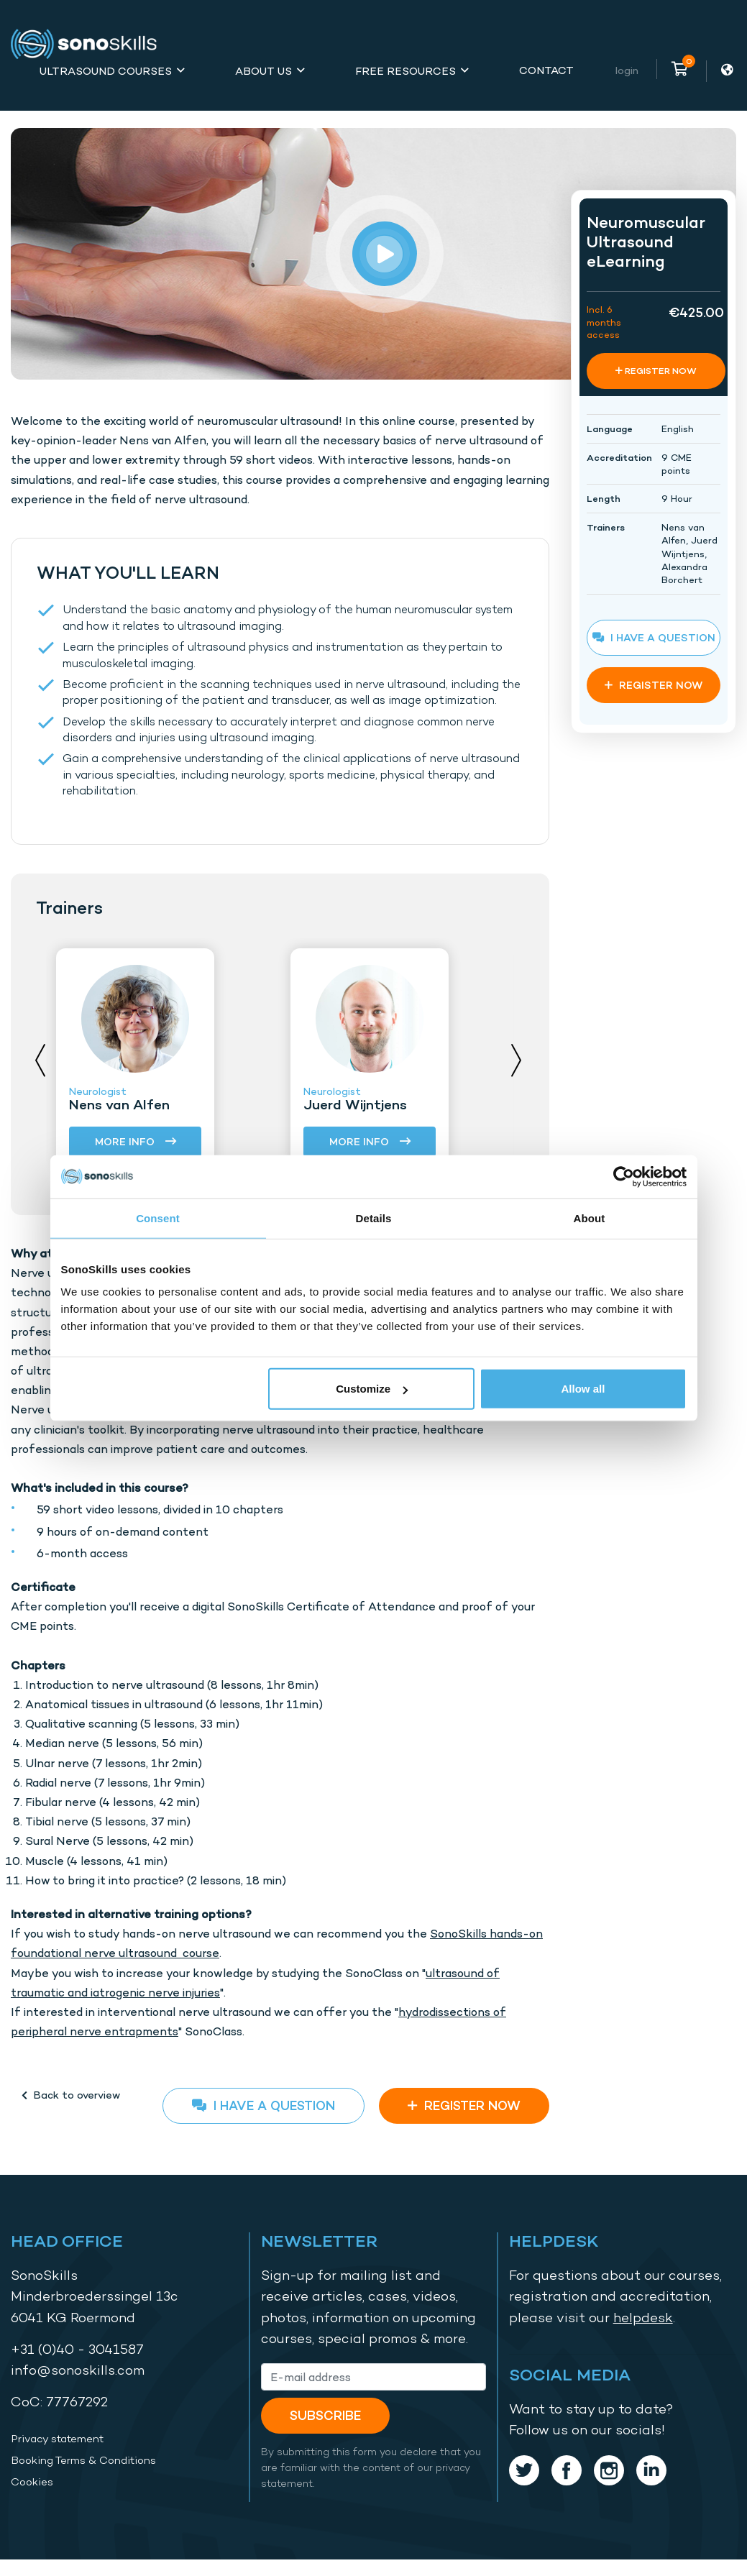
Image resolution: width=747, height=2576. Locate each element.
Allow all (583, 1389)
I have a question (263, 2105)
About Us (263, 71)
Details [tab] (374, 1217)
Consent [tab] (158, 1217)
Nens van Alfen (119, 1104)
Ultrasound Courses (106, 71)
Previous (40, 1060)
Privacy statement (57, 2438)
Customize (372, 1389)
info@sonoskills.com (78, 2370)
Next (516, 1060)
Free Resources (405, 71)
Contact (546, 70)
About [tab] (589, 1217)
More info (135, 1142)
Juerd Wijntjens (355, 1104)
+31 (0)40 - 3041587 (77, 2349)
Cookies (32, 2481)
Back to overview (71, 2095)
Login (626, 70)
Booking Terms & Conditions (83, 2460)
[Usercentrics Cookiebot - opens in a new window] (624, 1176)
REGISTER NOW (464, 2105)
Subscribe (325, 2415)
